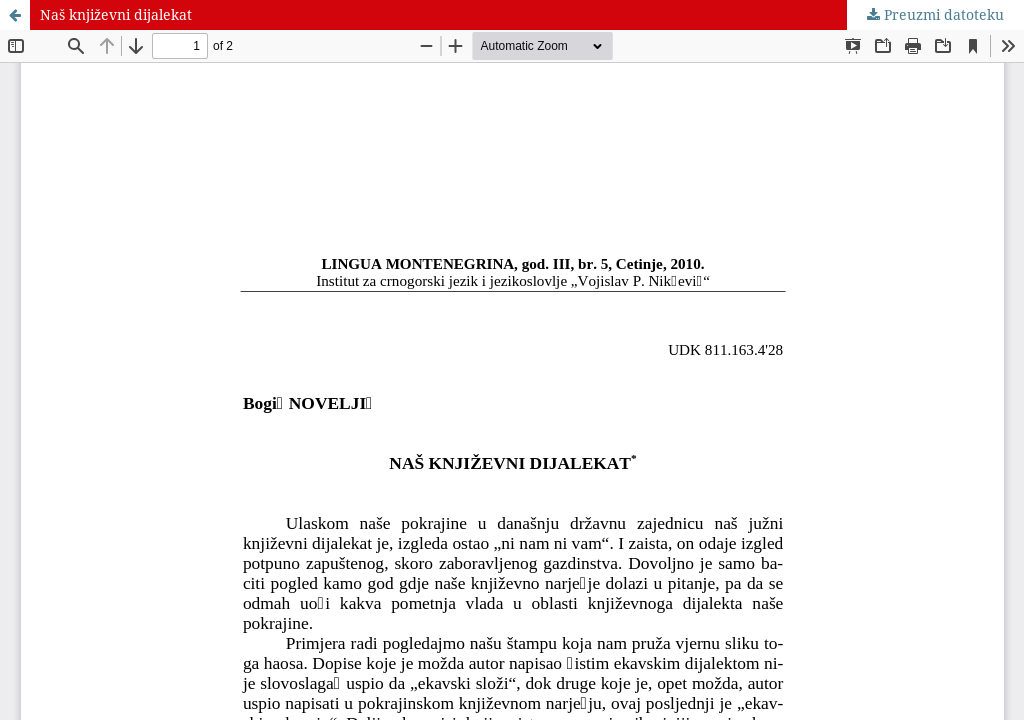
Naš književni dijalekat (116, 14)
